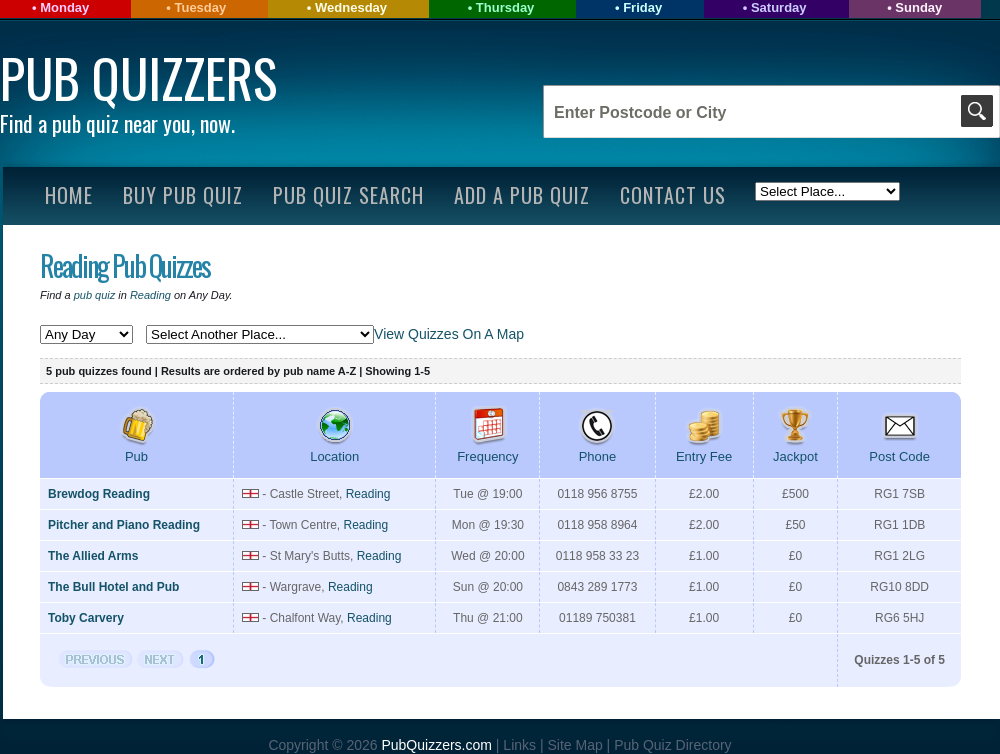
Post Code (899, 449)
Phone (597, 449)
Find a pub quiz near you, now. (117, 123)
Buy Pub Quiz (183, 195)
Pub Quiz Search (348, 195)
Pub (137, 449)
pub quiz (95, 295)
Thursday (505, 7)
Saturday (779, 7)
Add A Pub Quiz (522, 195)
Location (334, 449)
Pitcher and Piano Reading (124, 525)
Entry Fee (704, 449)
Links (519, 745)
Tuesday (200, 7)
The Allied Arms (93, 556)
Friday (642, 7)
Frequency (487, 449)
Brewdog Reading (99, 494)
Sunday (918, 7)
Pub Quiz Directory (672, 745)
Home (69, 195)
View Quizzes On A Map (449, 334)
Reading (150, 295)
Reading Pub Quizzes (125, 265)
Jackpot (795, 449)
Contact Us (673, 195)
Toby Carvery (86, 618)
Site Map (576, 745)
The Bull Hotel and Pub (113, 587)
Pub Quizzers (138, 77)
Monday (64, 7)
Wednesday (351, 7)
